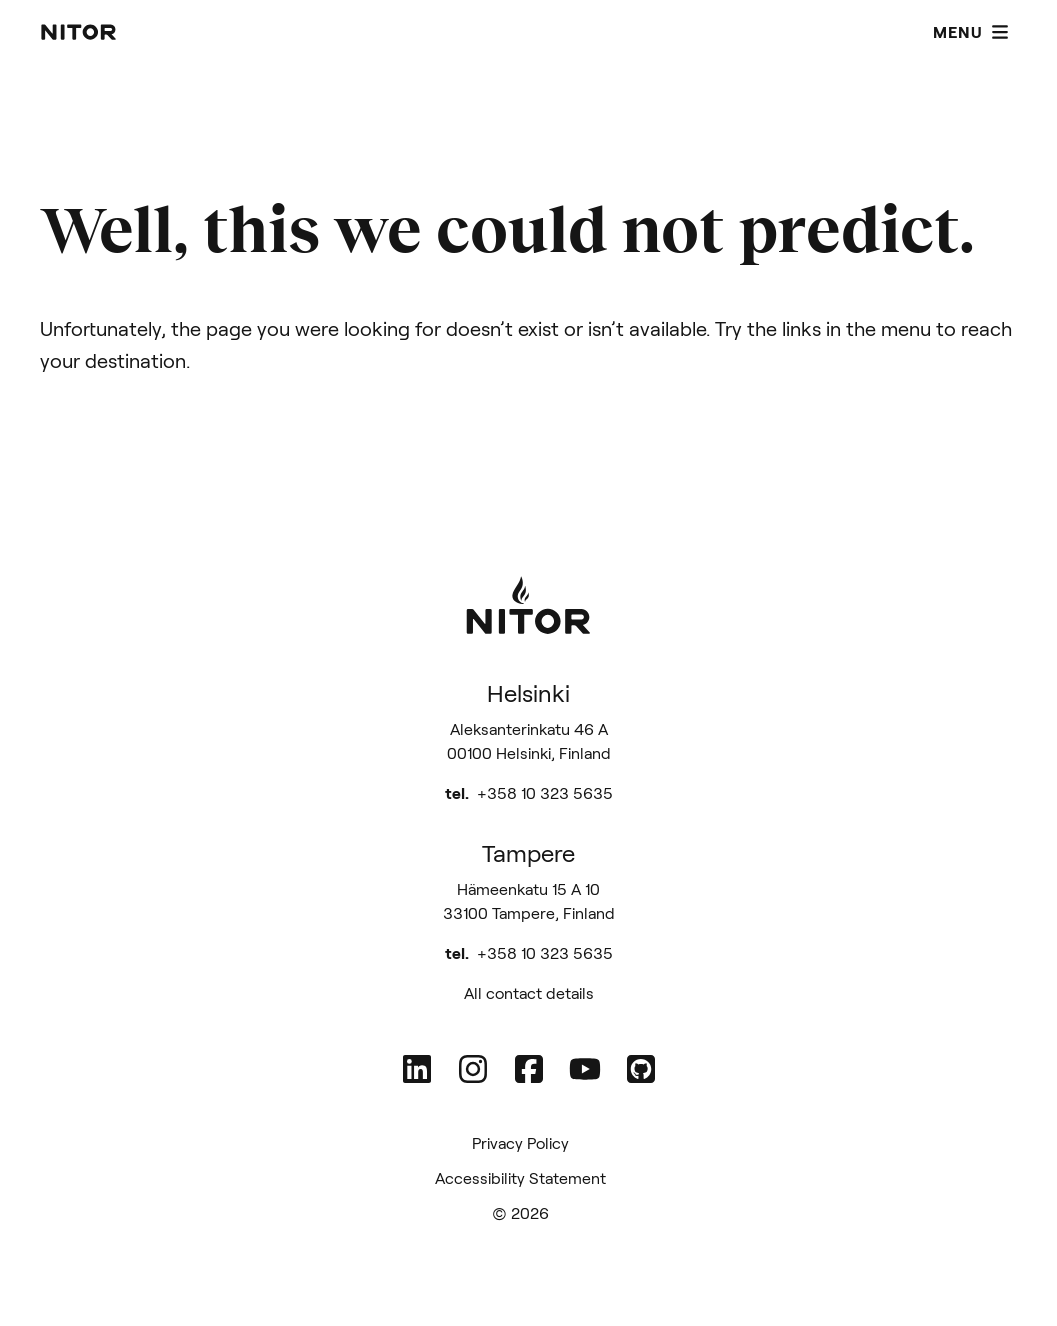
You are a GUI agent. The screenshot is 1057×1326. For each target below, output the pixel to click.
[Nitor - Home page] (79, 32)
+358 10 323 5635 (545, 792)
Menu (971, 31)
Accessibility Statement (520, 1177)
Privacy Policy (520, 1142)
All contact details (529, 992)
